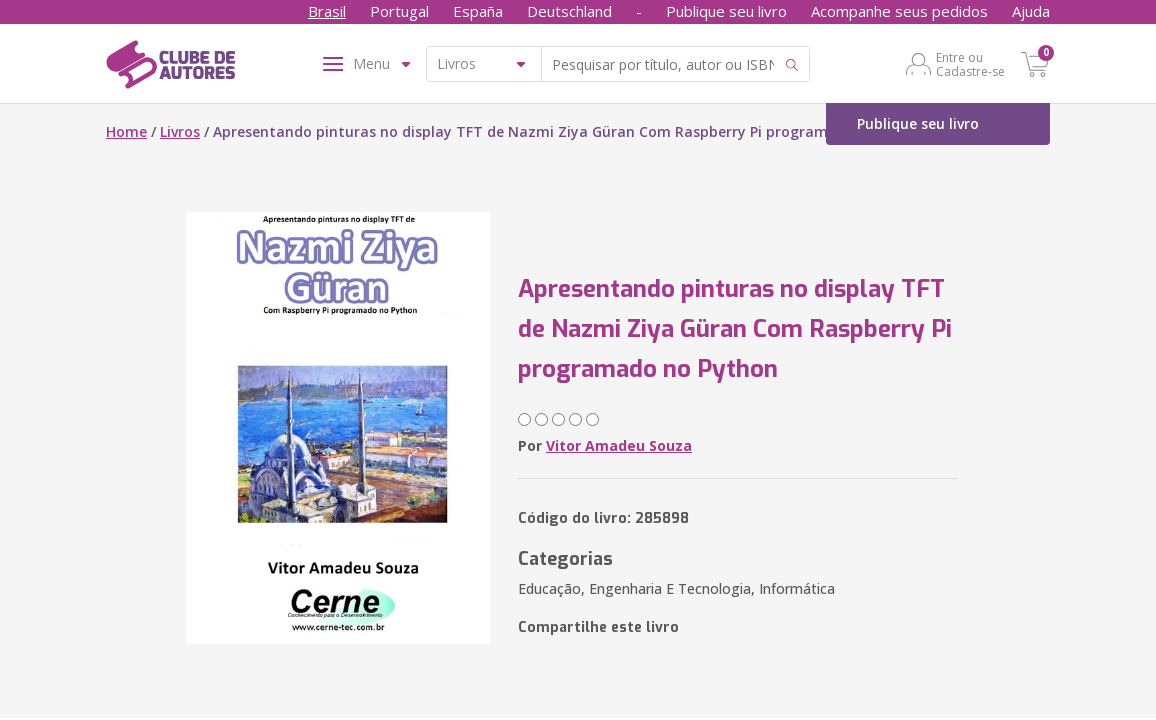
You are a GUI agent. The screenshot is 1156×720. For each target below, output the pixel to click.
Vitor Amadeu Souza (619, 445)
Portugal (399, 11)
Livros (180, 131)
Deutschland (569, 11)
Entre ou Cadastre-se (970, 64)
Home (126, 131)
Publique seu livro (726, 11)
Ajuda (1031, 11)
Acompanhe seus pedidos (899, 11)
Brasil (327, 11)
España (478, 11)
